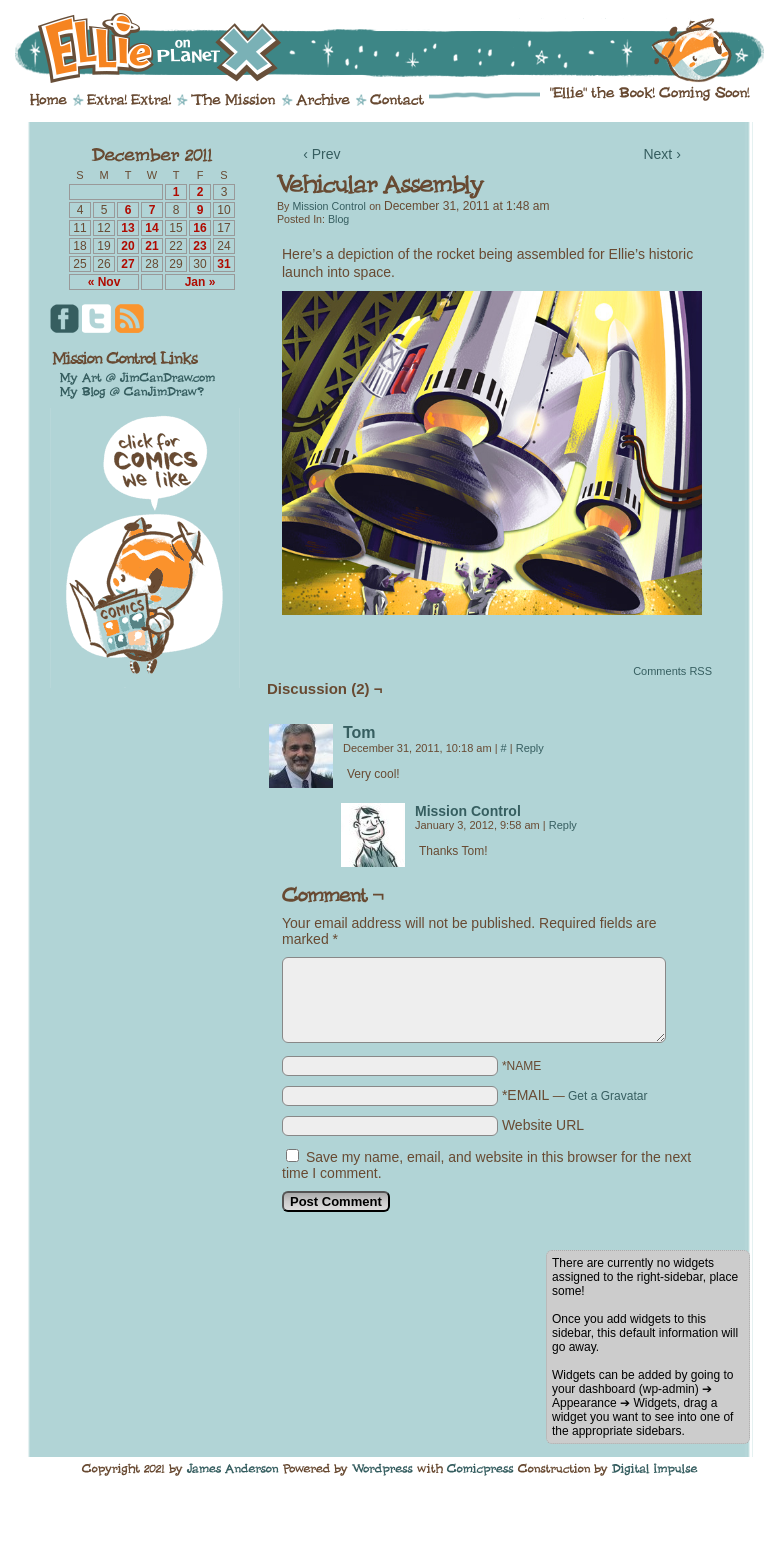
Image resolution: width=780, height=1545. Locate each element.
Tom (359, 732)
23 (199, 246)
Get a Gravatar (607, 1096)
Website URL (543, 1125)
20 (127, 246)
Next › (661, 154)
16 (199, 228)
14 (151, 228)
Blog (338, 219)
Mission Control (328, 206)
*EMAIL (575, 1095)
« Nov (104, 282)
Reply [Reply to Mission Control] (563, 825)
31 (223, 264)
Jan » (200, 282)
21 (151, 246)
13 (127, 228)
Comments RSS (672, 671)
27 (127, 264)
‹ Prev (321, 154)
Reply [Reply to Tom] (530, 748)
